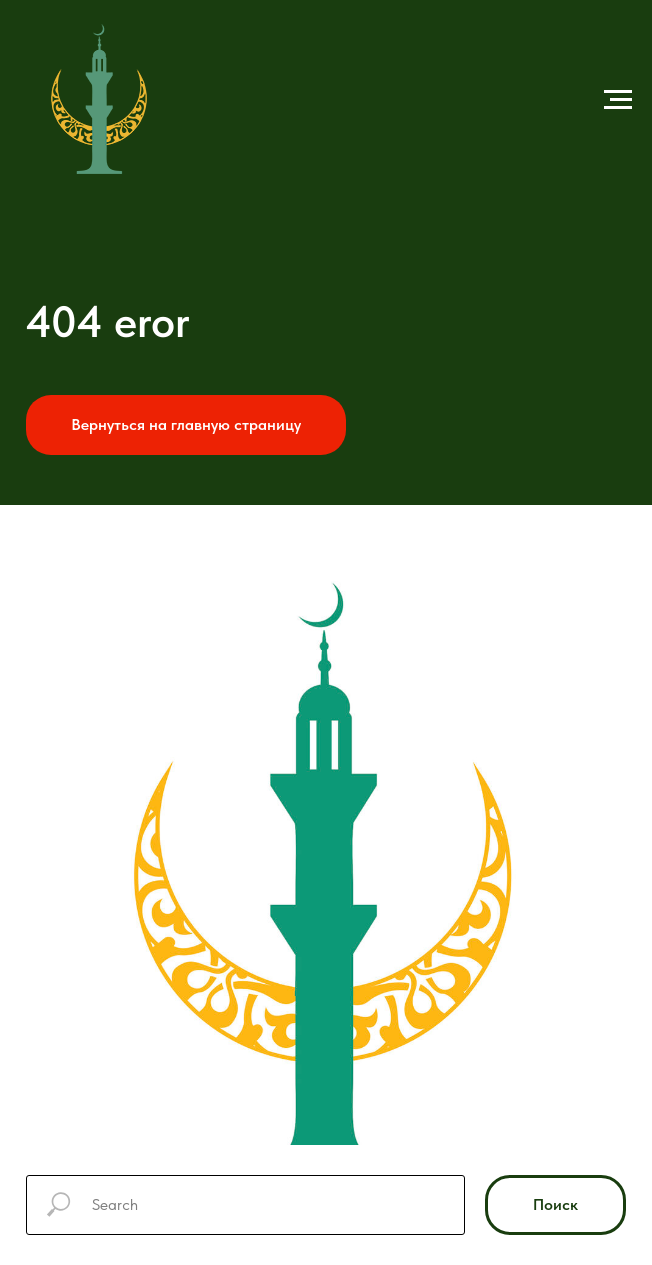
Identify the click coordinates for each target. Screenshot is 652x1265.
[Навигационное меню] (618, 100)
